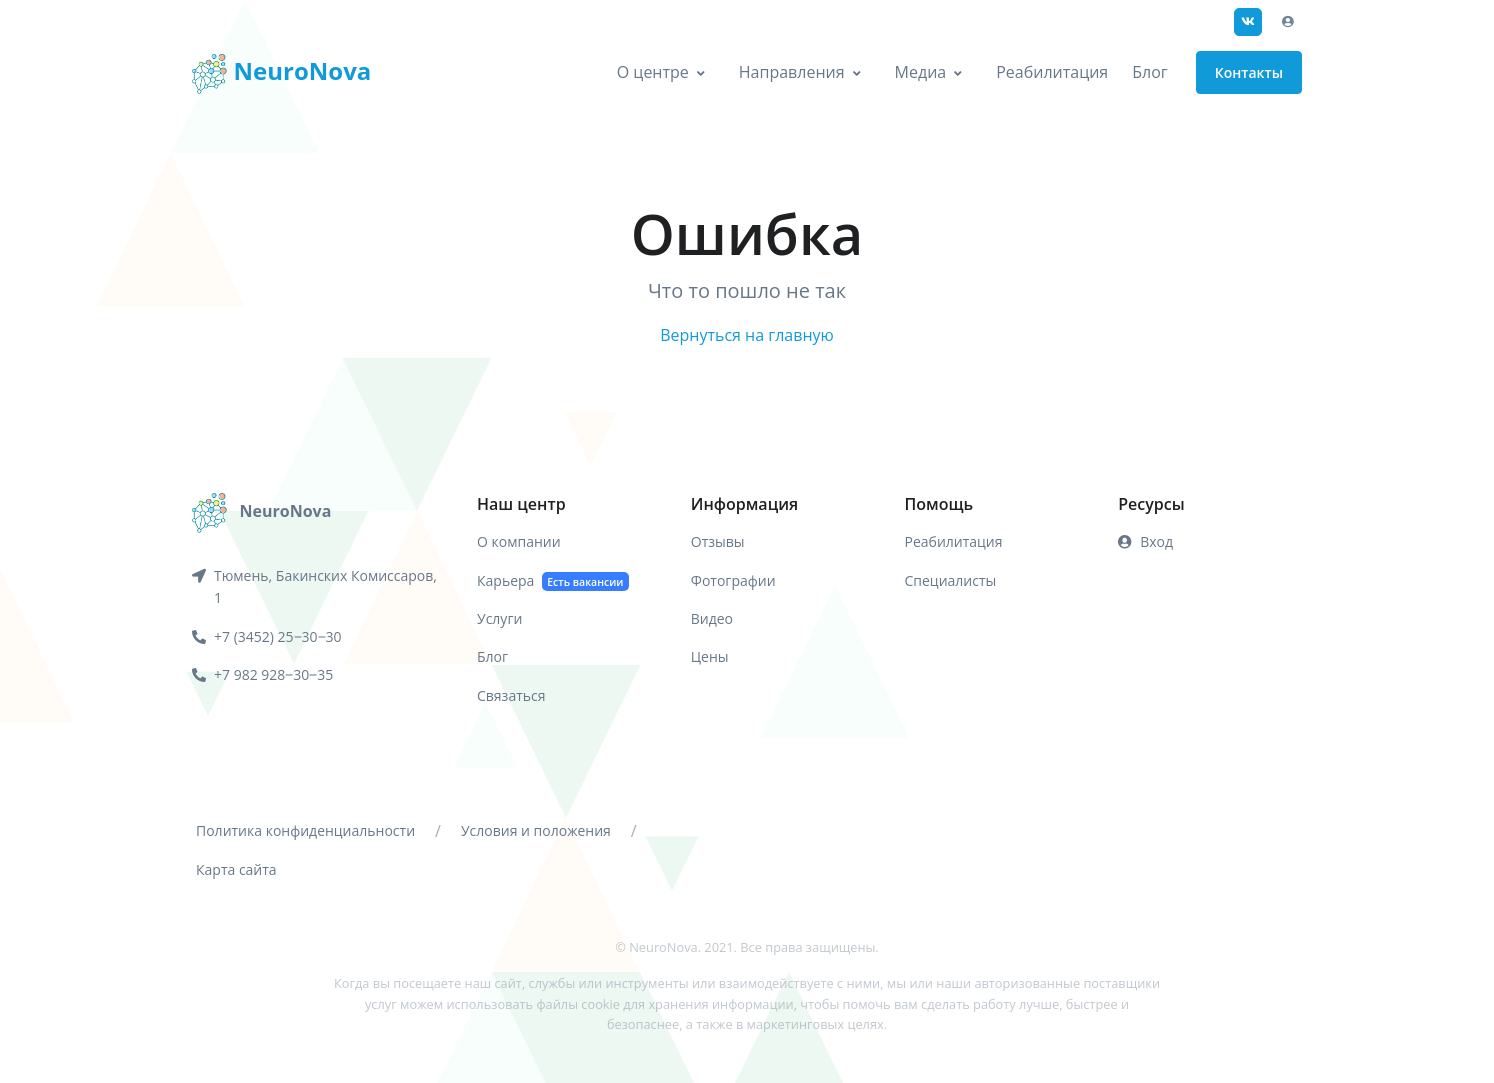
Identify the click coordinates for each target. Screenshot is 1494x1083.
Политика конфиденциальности (305, 830)
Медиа (921, 72)
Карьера (553, 581)
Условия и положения (536, 830)
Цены (710, 656)
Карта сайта (236, 869)
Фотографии (733, 580)
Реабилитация (1052, 72)
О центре (653, 72)
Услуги (499, 618)
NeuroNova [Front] (281, 74)
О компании (519, 541)
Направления (792, 72)
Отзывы (718, 541)
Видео (712, 618)
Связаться (511, 695)
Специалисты (951, 580)
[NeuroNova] (261, 511)
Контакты (1249, 72)
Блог (1149, 72)
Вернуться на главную (747, 335)
